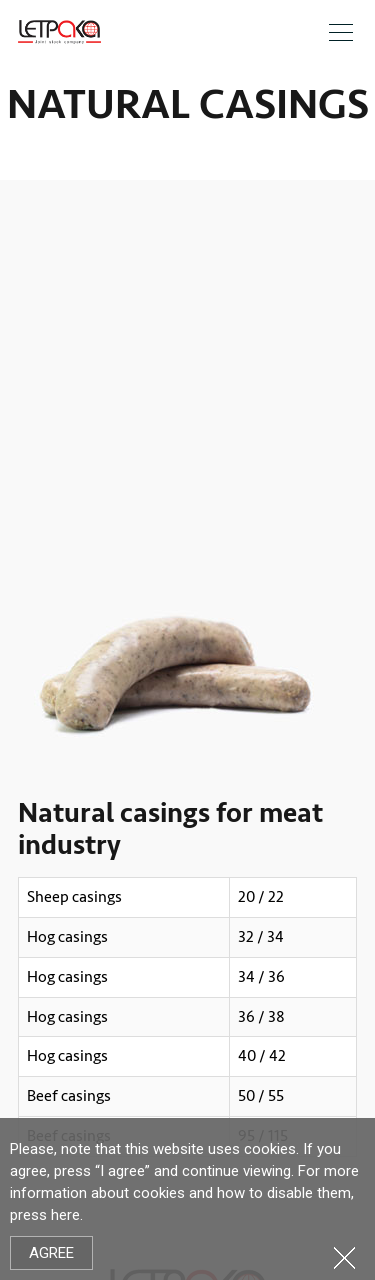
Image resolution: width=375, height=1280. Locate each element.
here (65, 1215)
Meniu (341, 32)
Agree (51, 1253)
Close (344, 1257)
